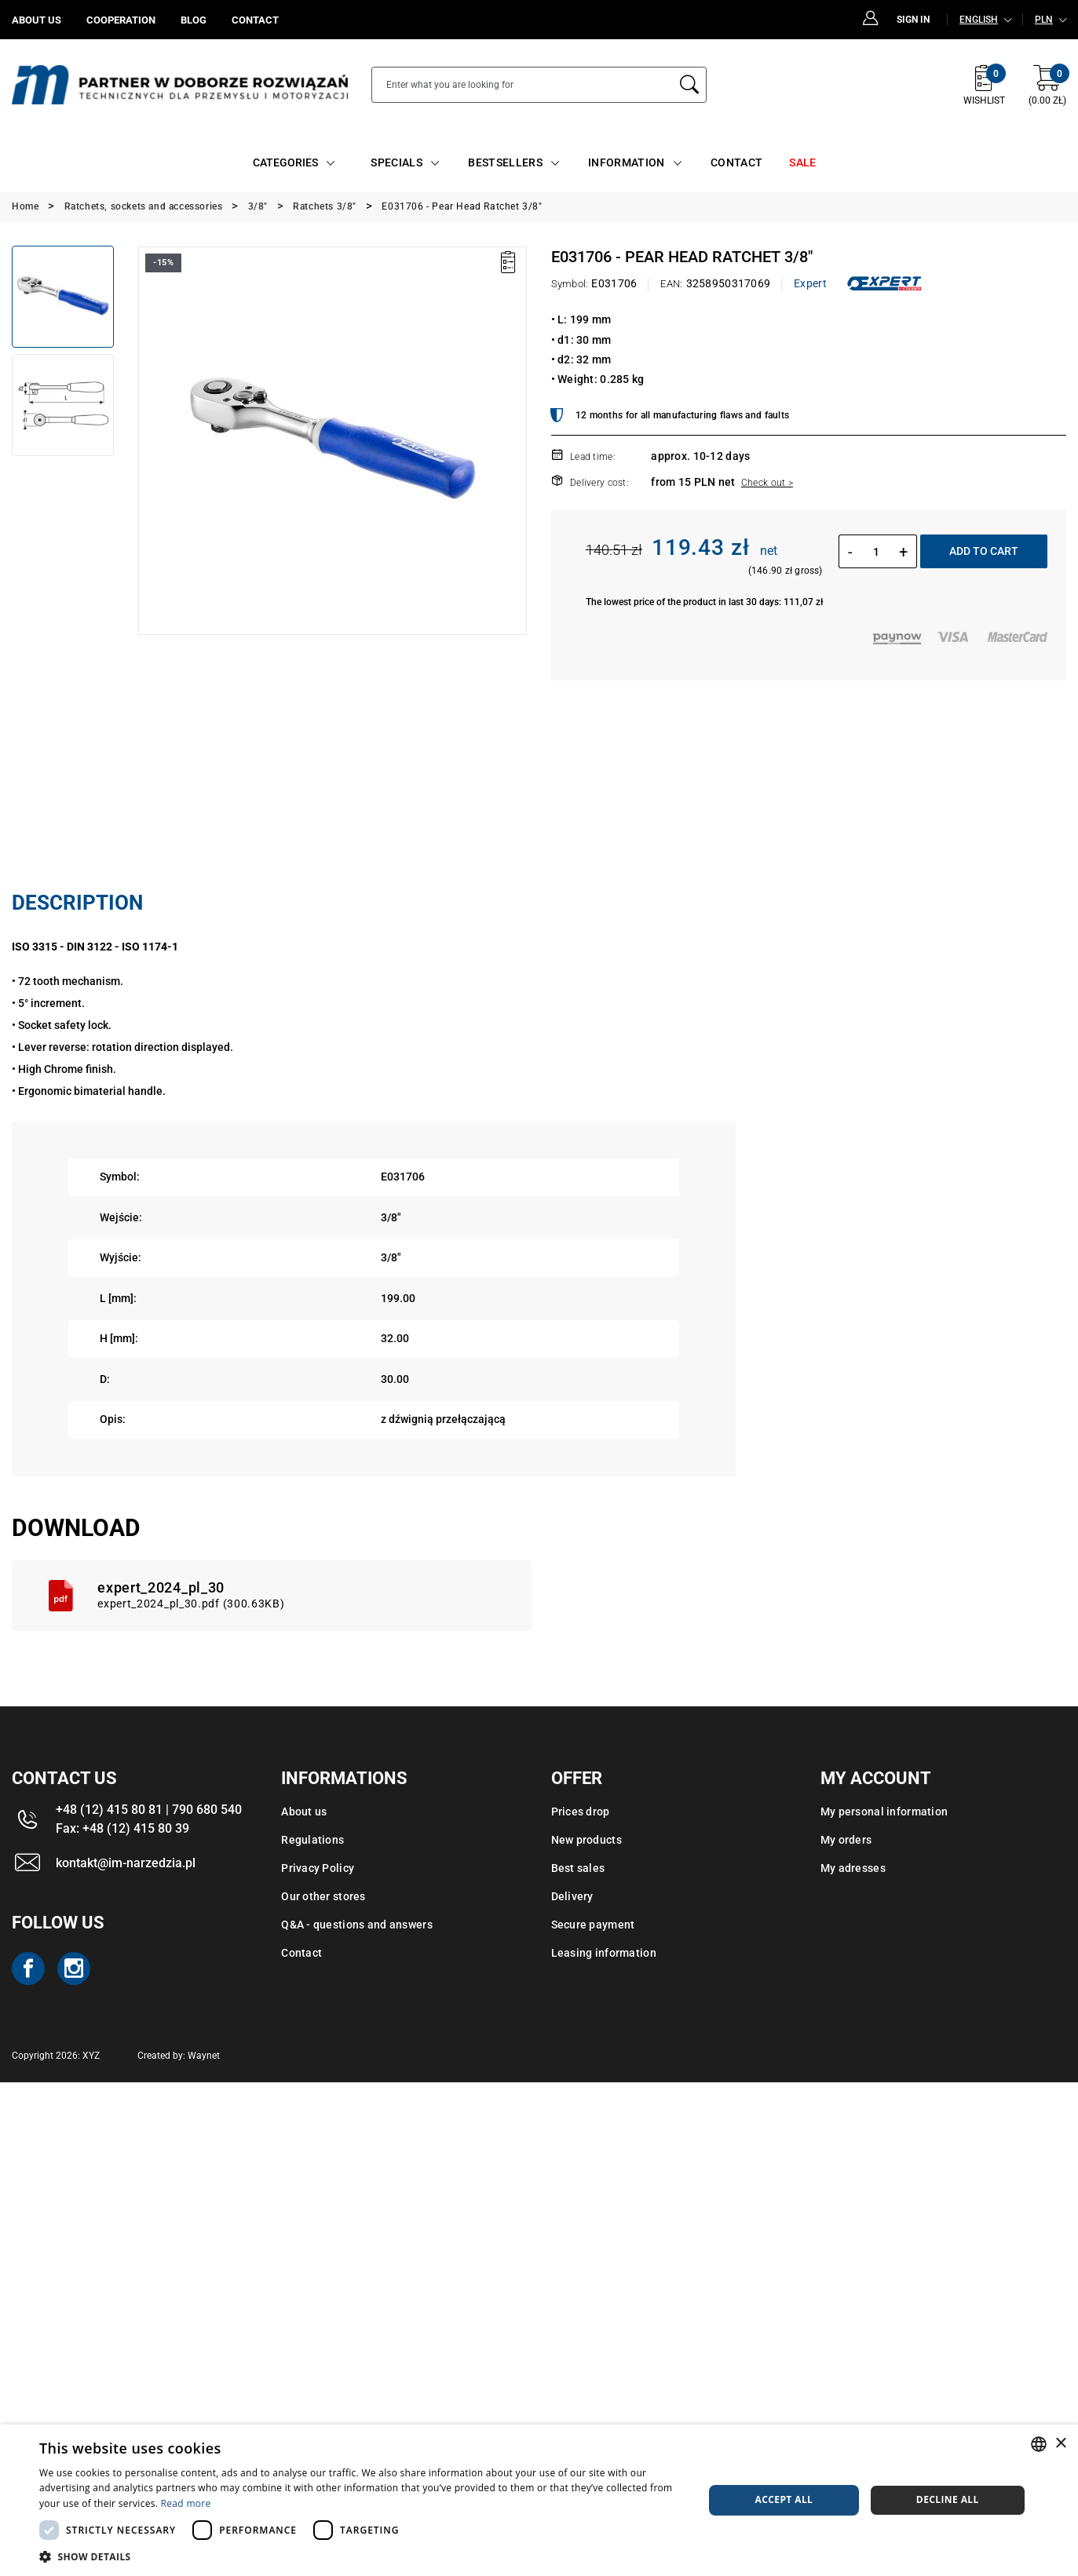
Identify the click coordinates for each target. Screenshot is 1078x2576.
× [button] (1060, 2444)
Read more (186, 2503)
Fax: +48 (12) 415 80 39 (122, 1828)
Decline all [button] (947, 2499)
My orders (846, 1839)
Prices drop (580, 1811)
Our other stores (323, 1896)
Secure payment (593, 1924)
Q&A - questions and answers (357, 1924)
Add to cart (983, 551)
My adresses (853, 1868)
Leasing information (603, 1953)
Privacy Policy (317, 1868)
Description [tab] (77, 902)
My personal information (884, 1811)
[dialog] (539, 2500)
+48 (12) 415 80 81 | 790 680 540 (149, 1809)
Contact (301, 1953)
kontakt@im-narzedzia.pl (126, 1862)
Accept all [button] (784, 2499)
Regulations (312, 1839)
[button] (361, 2556)
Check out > (767, 482)
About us (304, 1811)
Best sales (578, 1868)
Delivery (572, 1896)
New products (586, 1839)
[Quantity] (875, 551)
